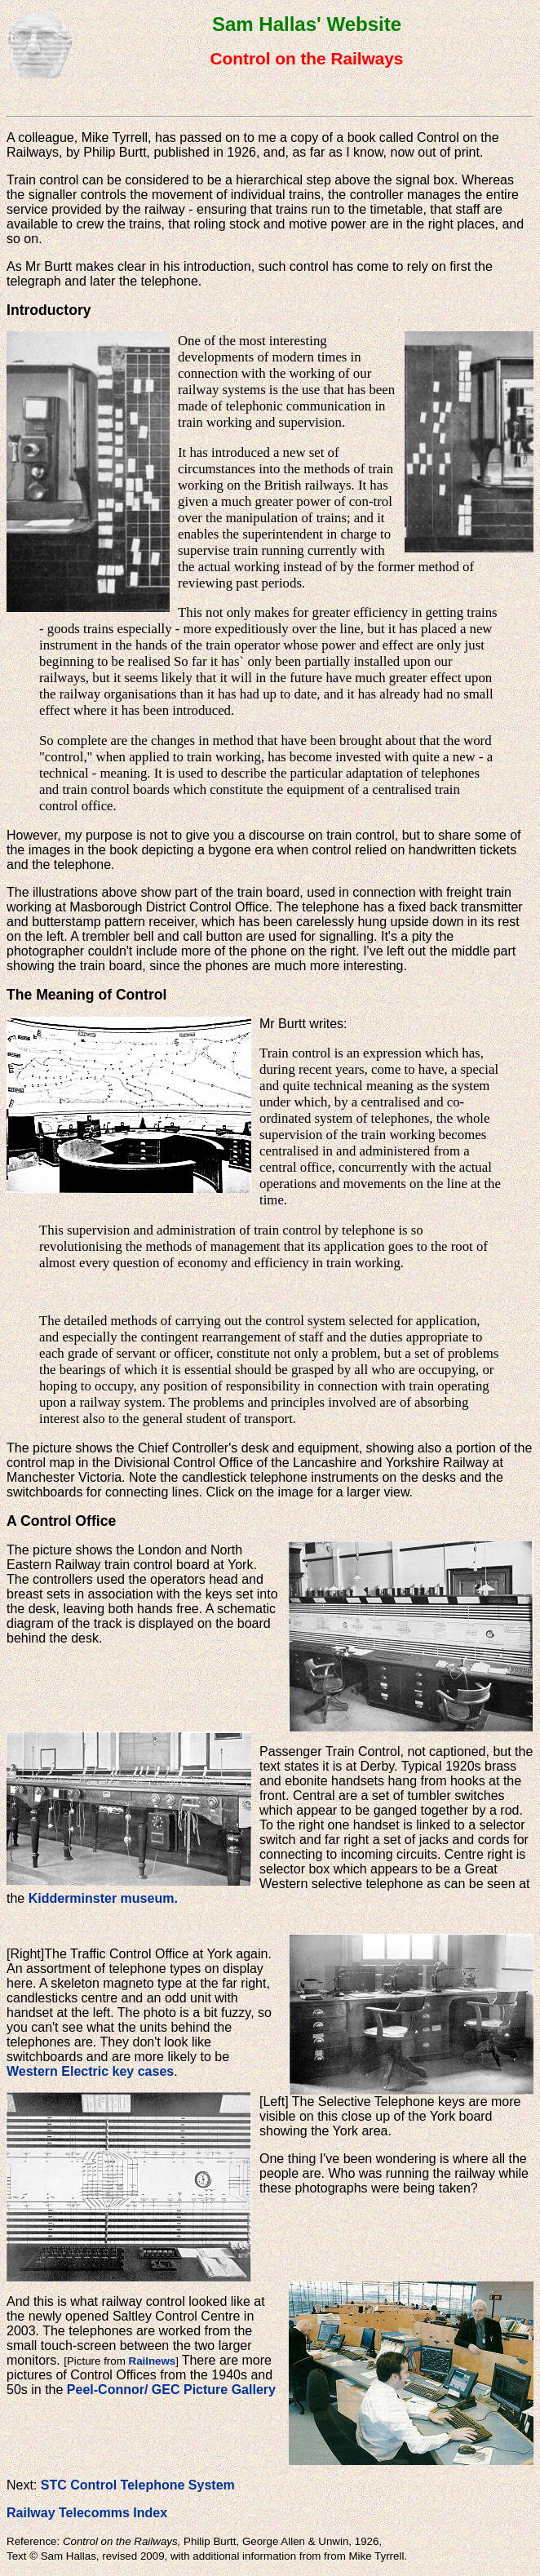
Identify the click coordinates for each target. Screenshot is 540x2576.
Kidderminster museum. (103, 1898)
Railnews (152, 2361)
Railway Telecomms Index (87, 2513)
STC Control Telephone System (138, 2485)
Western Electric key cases (90, 2071)
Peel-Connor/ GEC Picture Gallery (171, 2389)
